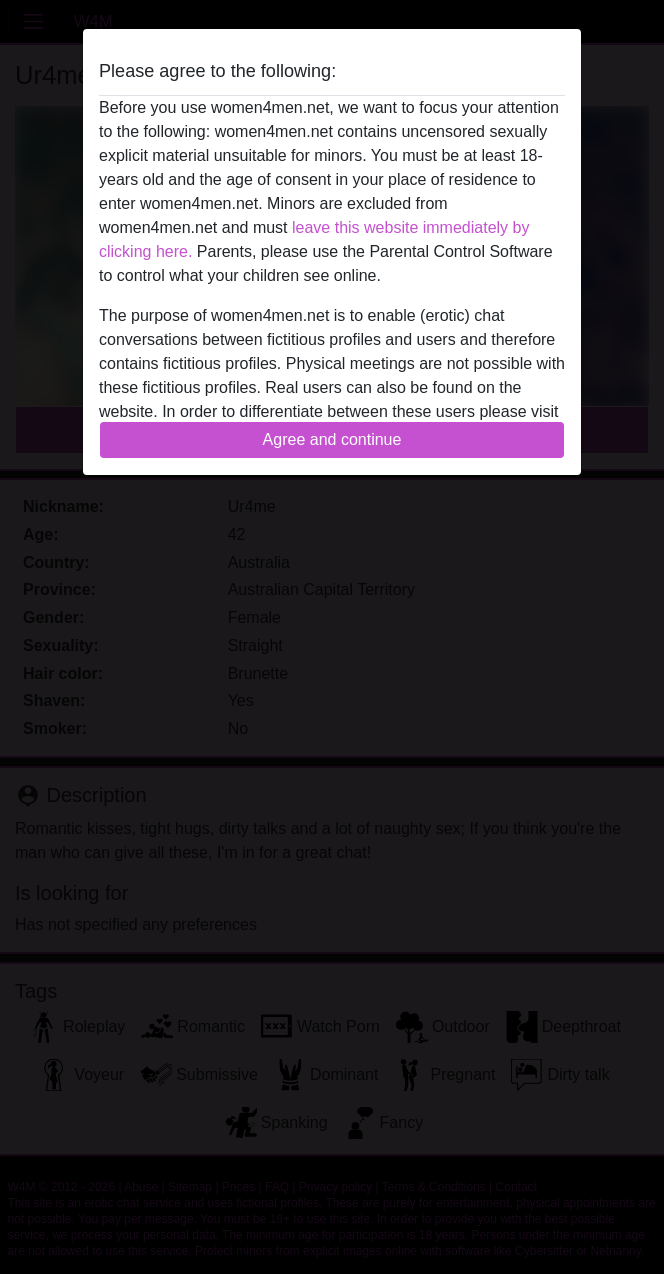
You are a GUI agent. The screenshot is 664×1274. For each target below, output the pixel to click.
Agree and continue (332, 439)
